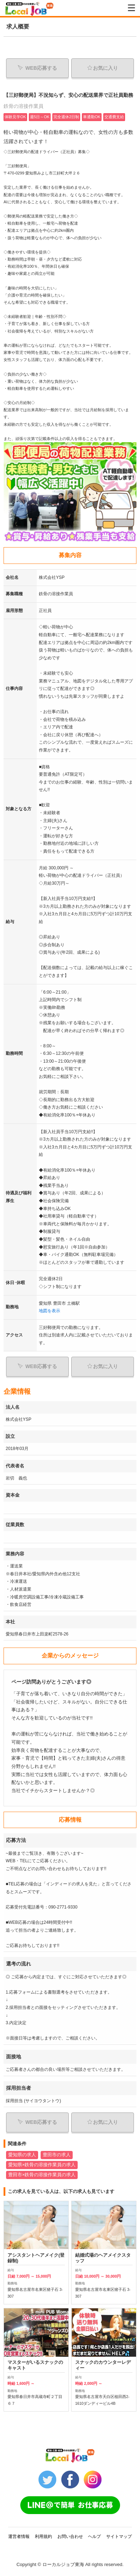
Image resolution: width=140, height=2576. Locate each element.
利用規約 (43, 2536)
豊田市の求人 (57, 2154)
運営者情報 (19, 2536)
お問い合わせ (70, 2536)
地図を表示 (49, 1310)
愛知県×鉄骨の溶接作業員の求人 (42, 2164)
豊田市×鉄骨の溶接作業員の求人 (42, 2174)
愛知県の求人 (22, 2154)
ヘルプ (94, 2536)
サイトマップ (119, 2536)
